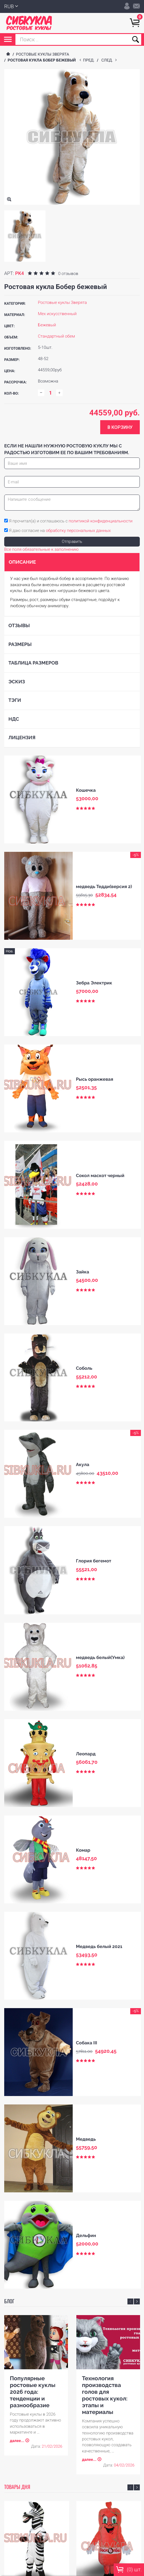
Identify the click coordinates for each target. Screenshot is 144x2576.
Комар (83, 1850)
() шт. (129, 2569)
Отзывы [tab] (19, 625)
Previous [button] (130, 2301)
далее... (17, 2441)
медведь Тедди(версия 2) (104, 886)
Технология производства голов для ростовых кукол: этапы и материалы (104, 2395)
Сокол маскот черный (100, 1175)
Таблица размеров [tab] (33, 663)
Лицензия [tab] (21, 737)
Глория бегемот (93, 1561)
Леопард (86, 1753)
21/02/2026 (52, 2447)
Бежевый (47, 324)
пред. (90, 60)
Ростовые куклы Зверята (42, 54)
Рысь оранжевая (94, 1079)
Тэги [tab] (14, 700)
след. (108, 60)
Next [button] (137, 2301)
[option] (24, 236)
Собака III (86, 2042)
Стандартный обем (56, 336)
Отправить (72, 541)
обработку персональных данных (78, 530)
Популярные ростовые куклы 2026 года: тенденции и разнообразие (32, 2392)
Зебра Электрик (94, 983)
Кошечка (86, 790)
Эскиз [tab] (16, 681)
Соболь (84, 1368)
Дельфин (86, 2235)
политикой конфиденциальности (100, 521)
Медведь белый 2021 (99, 1946)
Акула (82, 1464)
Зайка (82, 1272)
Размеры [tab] (20, 644)
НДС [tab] (13, 719)
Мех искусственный (57, 313)
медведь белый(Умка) (100, 1657)
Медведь (86, 2139)
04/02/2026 (124, 2465)
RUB (9, 7)
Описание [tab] (22, 562)
